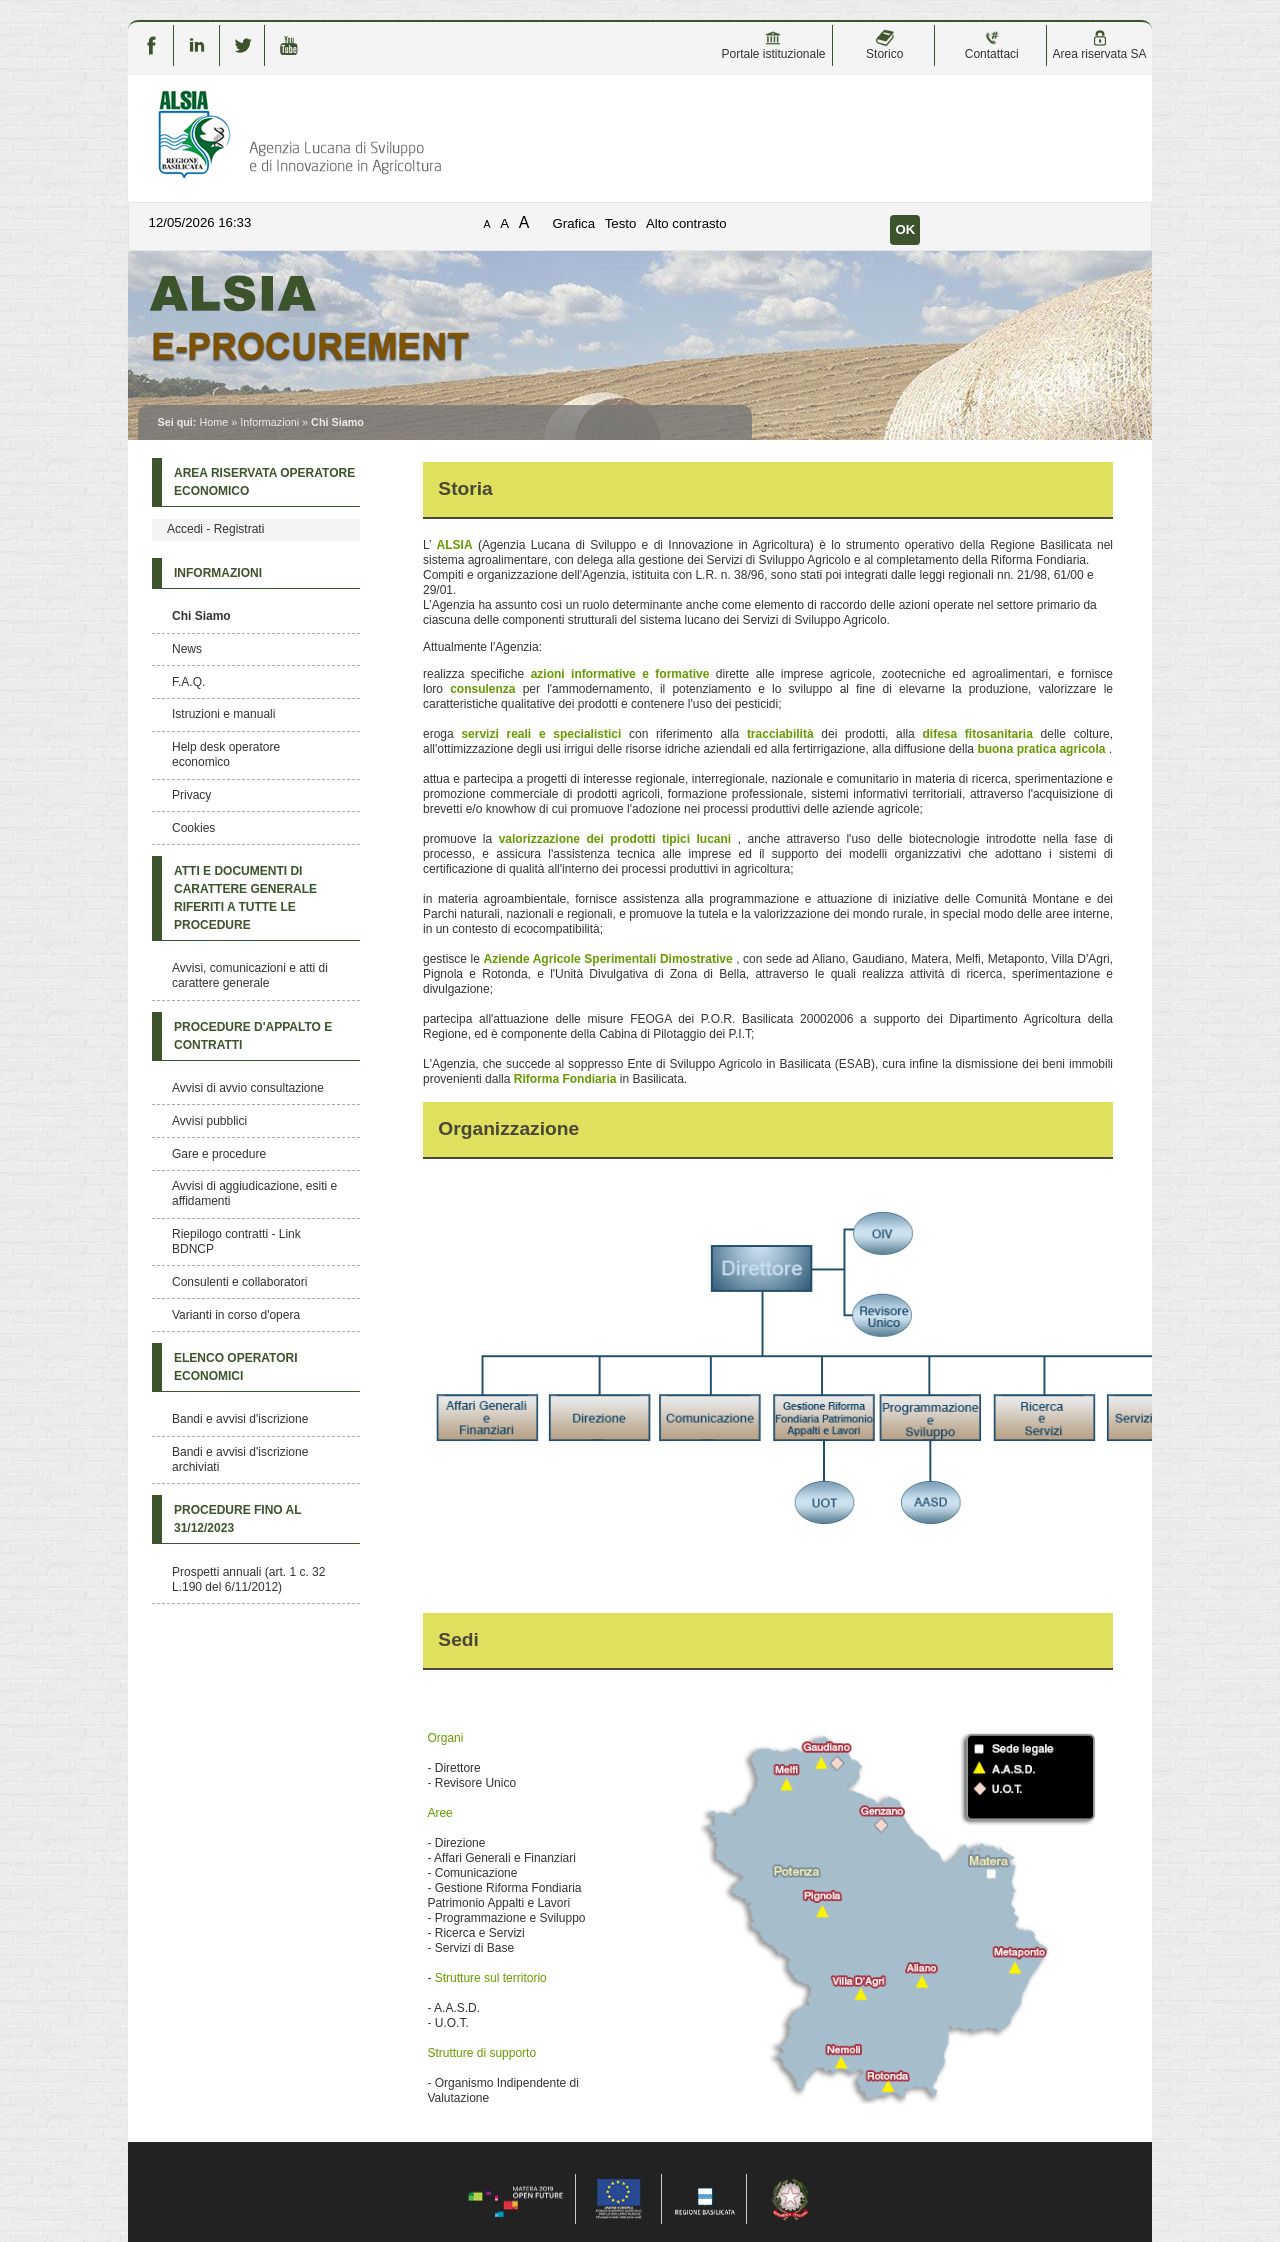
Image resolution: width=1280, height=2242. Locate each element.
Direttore (458, 1768)
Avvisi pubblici (209, 1121)
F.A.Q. (188, 682)
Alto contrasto (686, 223)
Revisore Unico (475, 1783)
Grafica (574, 223)
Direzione (460, 1843)
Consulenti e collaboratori (239, 1282)
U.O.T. (452, 2023)
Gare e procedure (219, 1154)
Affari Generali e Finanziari (505, 1858)
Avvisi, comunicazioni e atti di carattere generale (250, 975)
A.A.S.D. (457, 2008)
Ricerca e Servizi (480, 1933)
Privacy (191, 795)
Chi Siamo (201, 616)
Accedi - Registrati (215, 529)
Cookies (193, 828)
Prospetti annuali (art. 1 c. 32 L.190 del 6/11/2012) (248, 1579)
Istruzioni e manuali (223, 714)
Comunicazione (476, 1873)
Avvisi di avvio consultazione (248, 1088)
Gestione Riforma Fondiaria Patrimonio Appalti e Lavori (504, 1895)
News (187, 649)
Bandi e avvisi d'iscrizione (240, 1419)
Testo (621, 223)
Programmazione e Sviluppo (510, 1918)
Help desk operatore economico (226, 754)
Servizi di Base (474, 1948)
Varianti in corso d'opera (236, 1315)
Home (213, 422)
